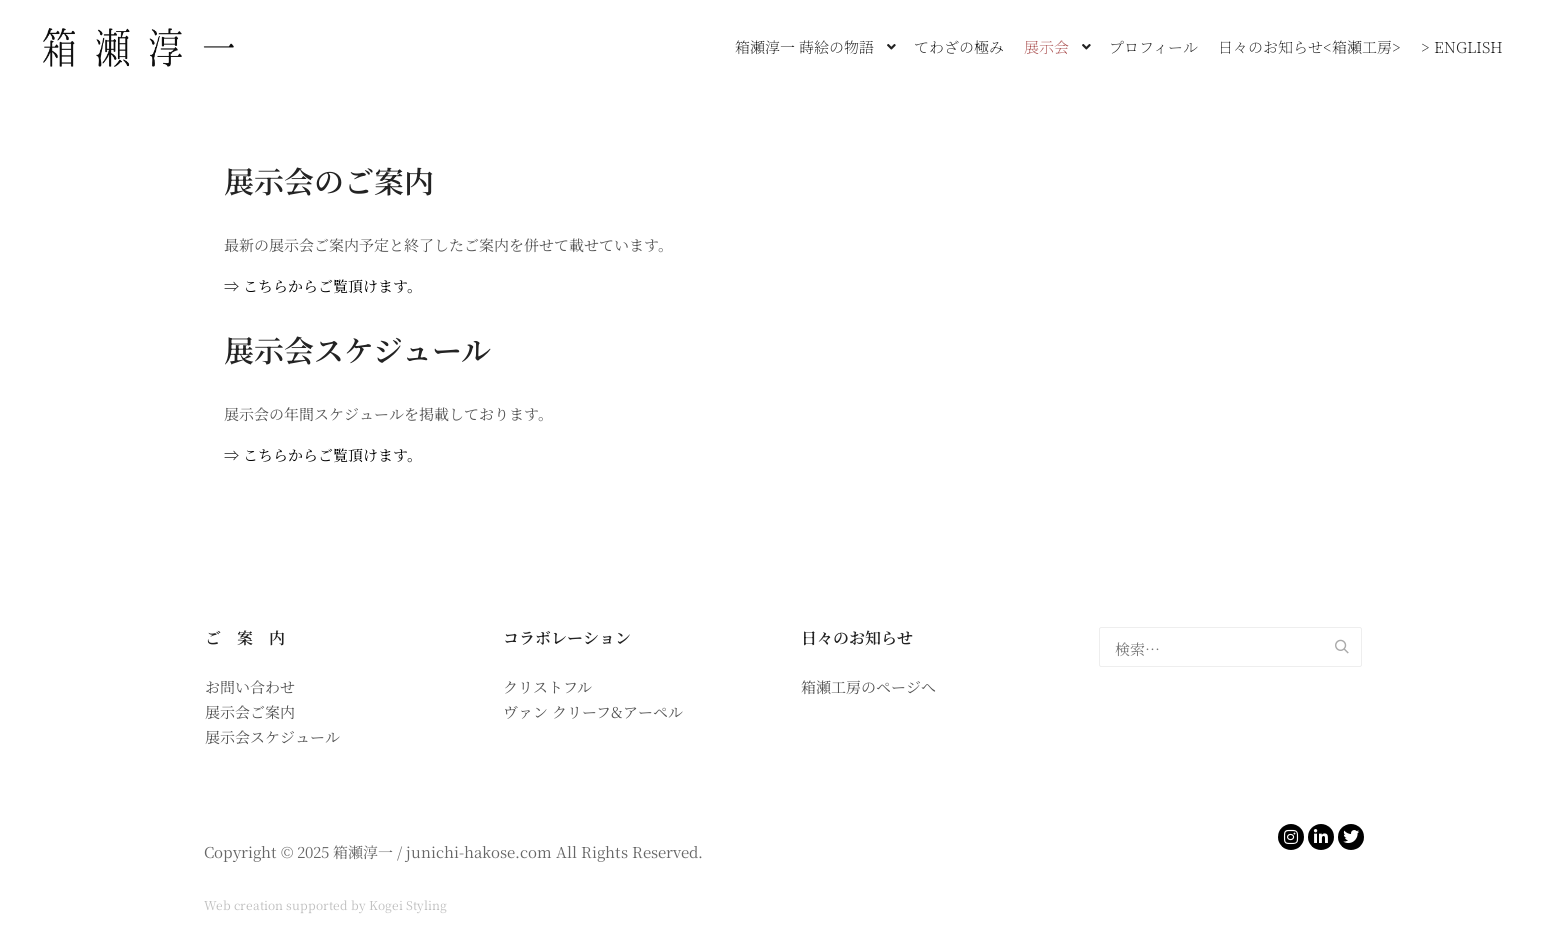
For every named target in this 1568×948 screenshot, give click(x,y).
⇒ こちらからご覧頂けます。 (323, 285)
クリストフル (547, 686)
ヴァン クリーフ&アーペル (593, 711)
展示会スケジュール (357, 349)
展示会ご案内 (250, 711)
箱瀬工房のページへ (868, 686)
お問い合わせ (250, 686)
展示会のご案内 (329, 180)
